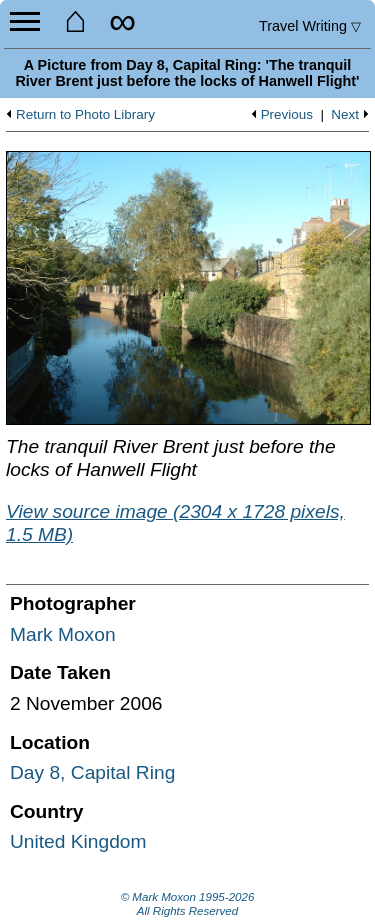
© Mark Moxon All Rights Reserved (188, 904)
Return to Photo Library (85, 115)
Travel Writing (310, 26)
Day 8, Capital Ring (92, 772)
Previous (287, 115)
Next (345, 115)
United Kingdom (78, 841)
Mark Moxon (63, 634)
